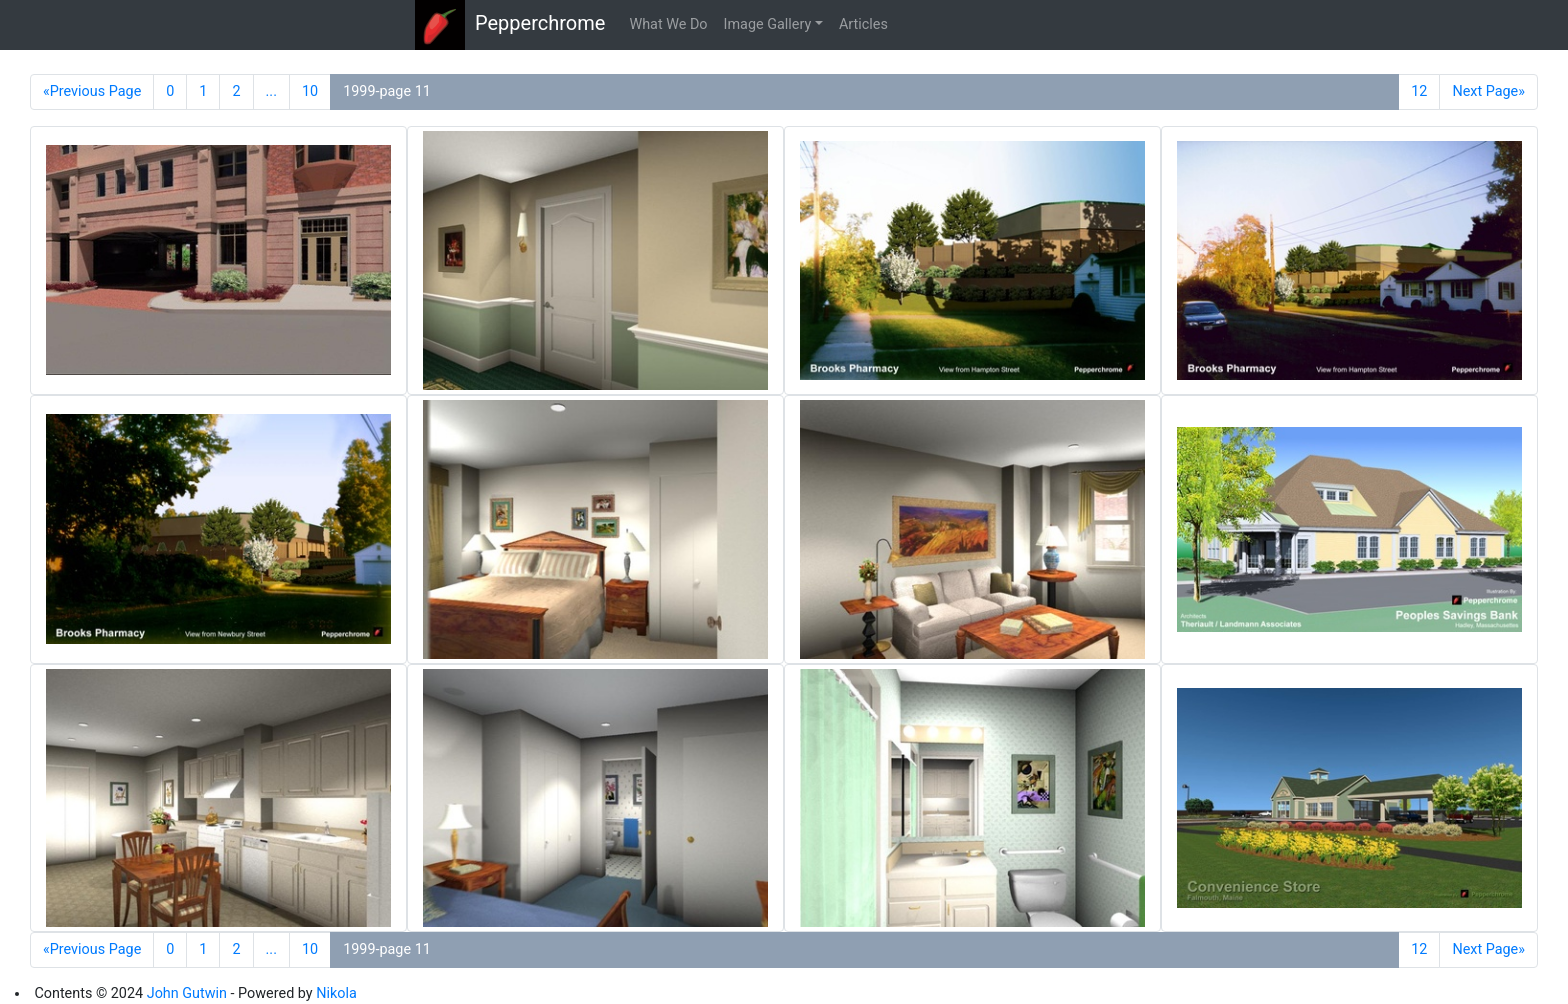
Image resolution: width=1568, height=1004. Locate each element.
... (271, 91)
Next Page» (1488, 91)
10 (310, 91)
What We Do (668, 24)
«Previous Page (92, 91)
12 (1419, 91)
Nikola (336, 993)
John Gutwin (187, 993)
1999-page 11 (387, 91)
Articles (863, 24)
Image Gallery (768, 24)
